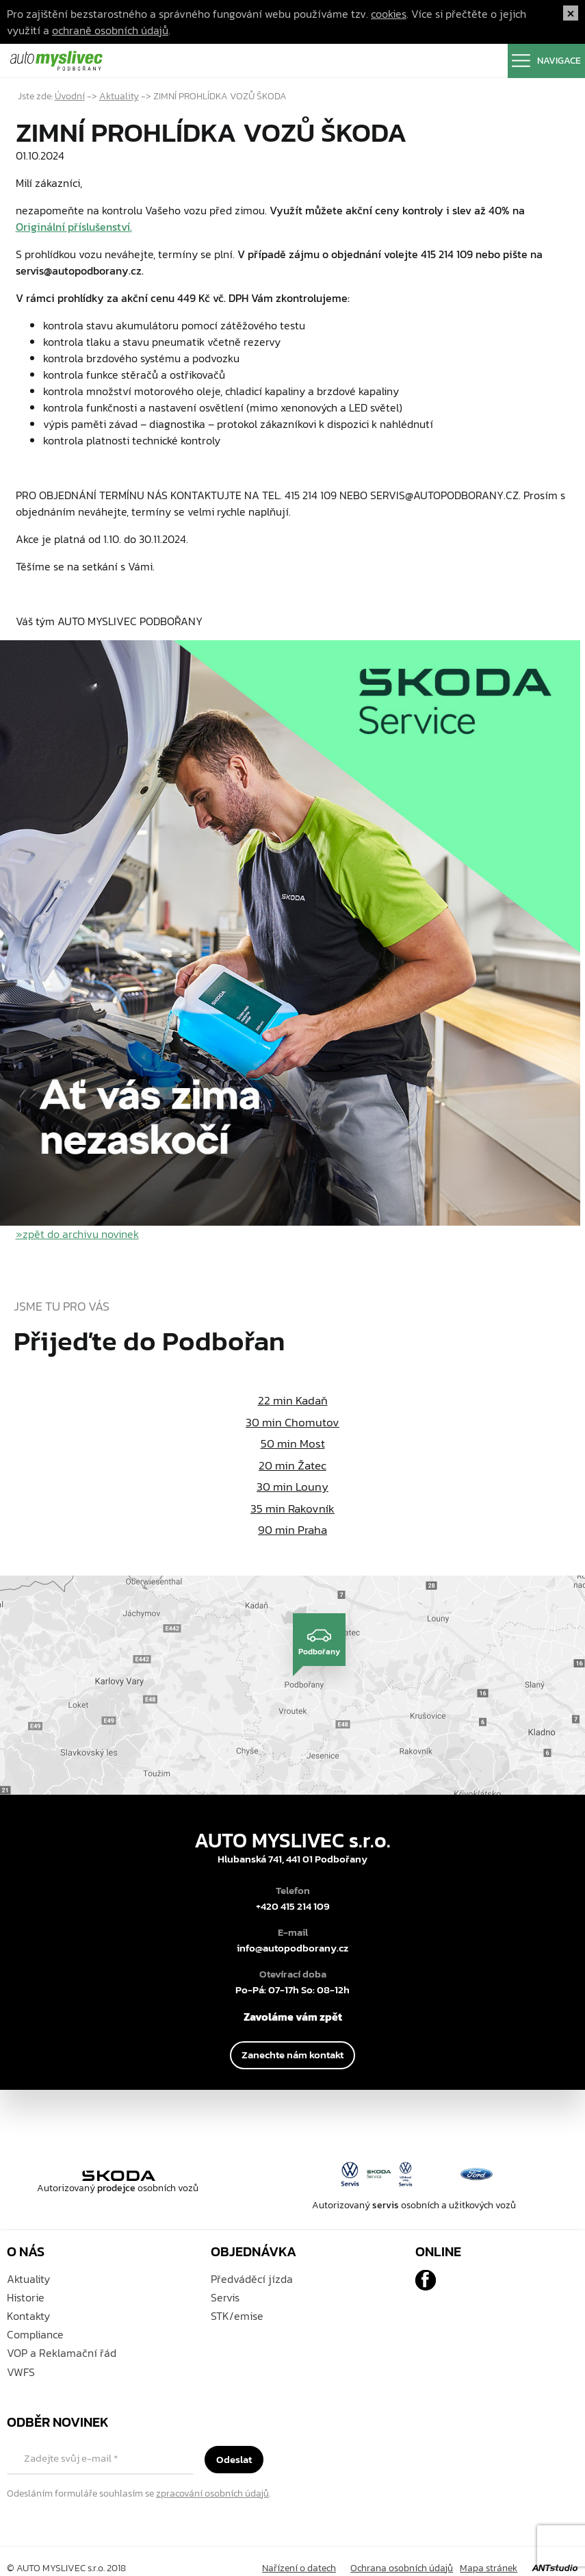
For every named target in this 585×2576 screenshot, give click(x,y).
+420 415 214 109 (293, 1906)
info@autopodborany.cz (292, 1948)
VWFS (21, 2372)
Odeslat (234, 2459)
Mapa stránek (488, 2568)
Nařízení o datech (299, 2568)
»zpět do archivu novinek (77, 1234)
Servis (225, 2297)
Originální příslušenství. (74, 226)
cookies (388, 13)
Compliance (35, 2334)
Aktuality (119, 96)
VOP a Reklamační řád (61, 2353)
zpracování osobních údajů (212, 2493)
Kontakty (28, 2316)
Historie (25, 2297)
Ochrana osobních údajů (401, 2568)
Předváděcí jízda (252, 2279)
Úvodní (70, 96)
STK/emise (237, 2316)
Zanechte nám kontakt (292, 2054)
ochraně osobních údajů (110, 30)
